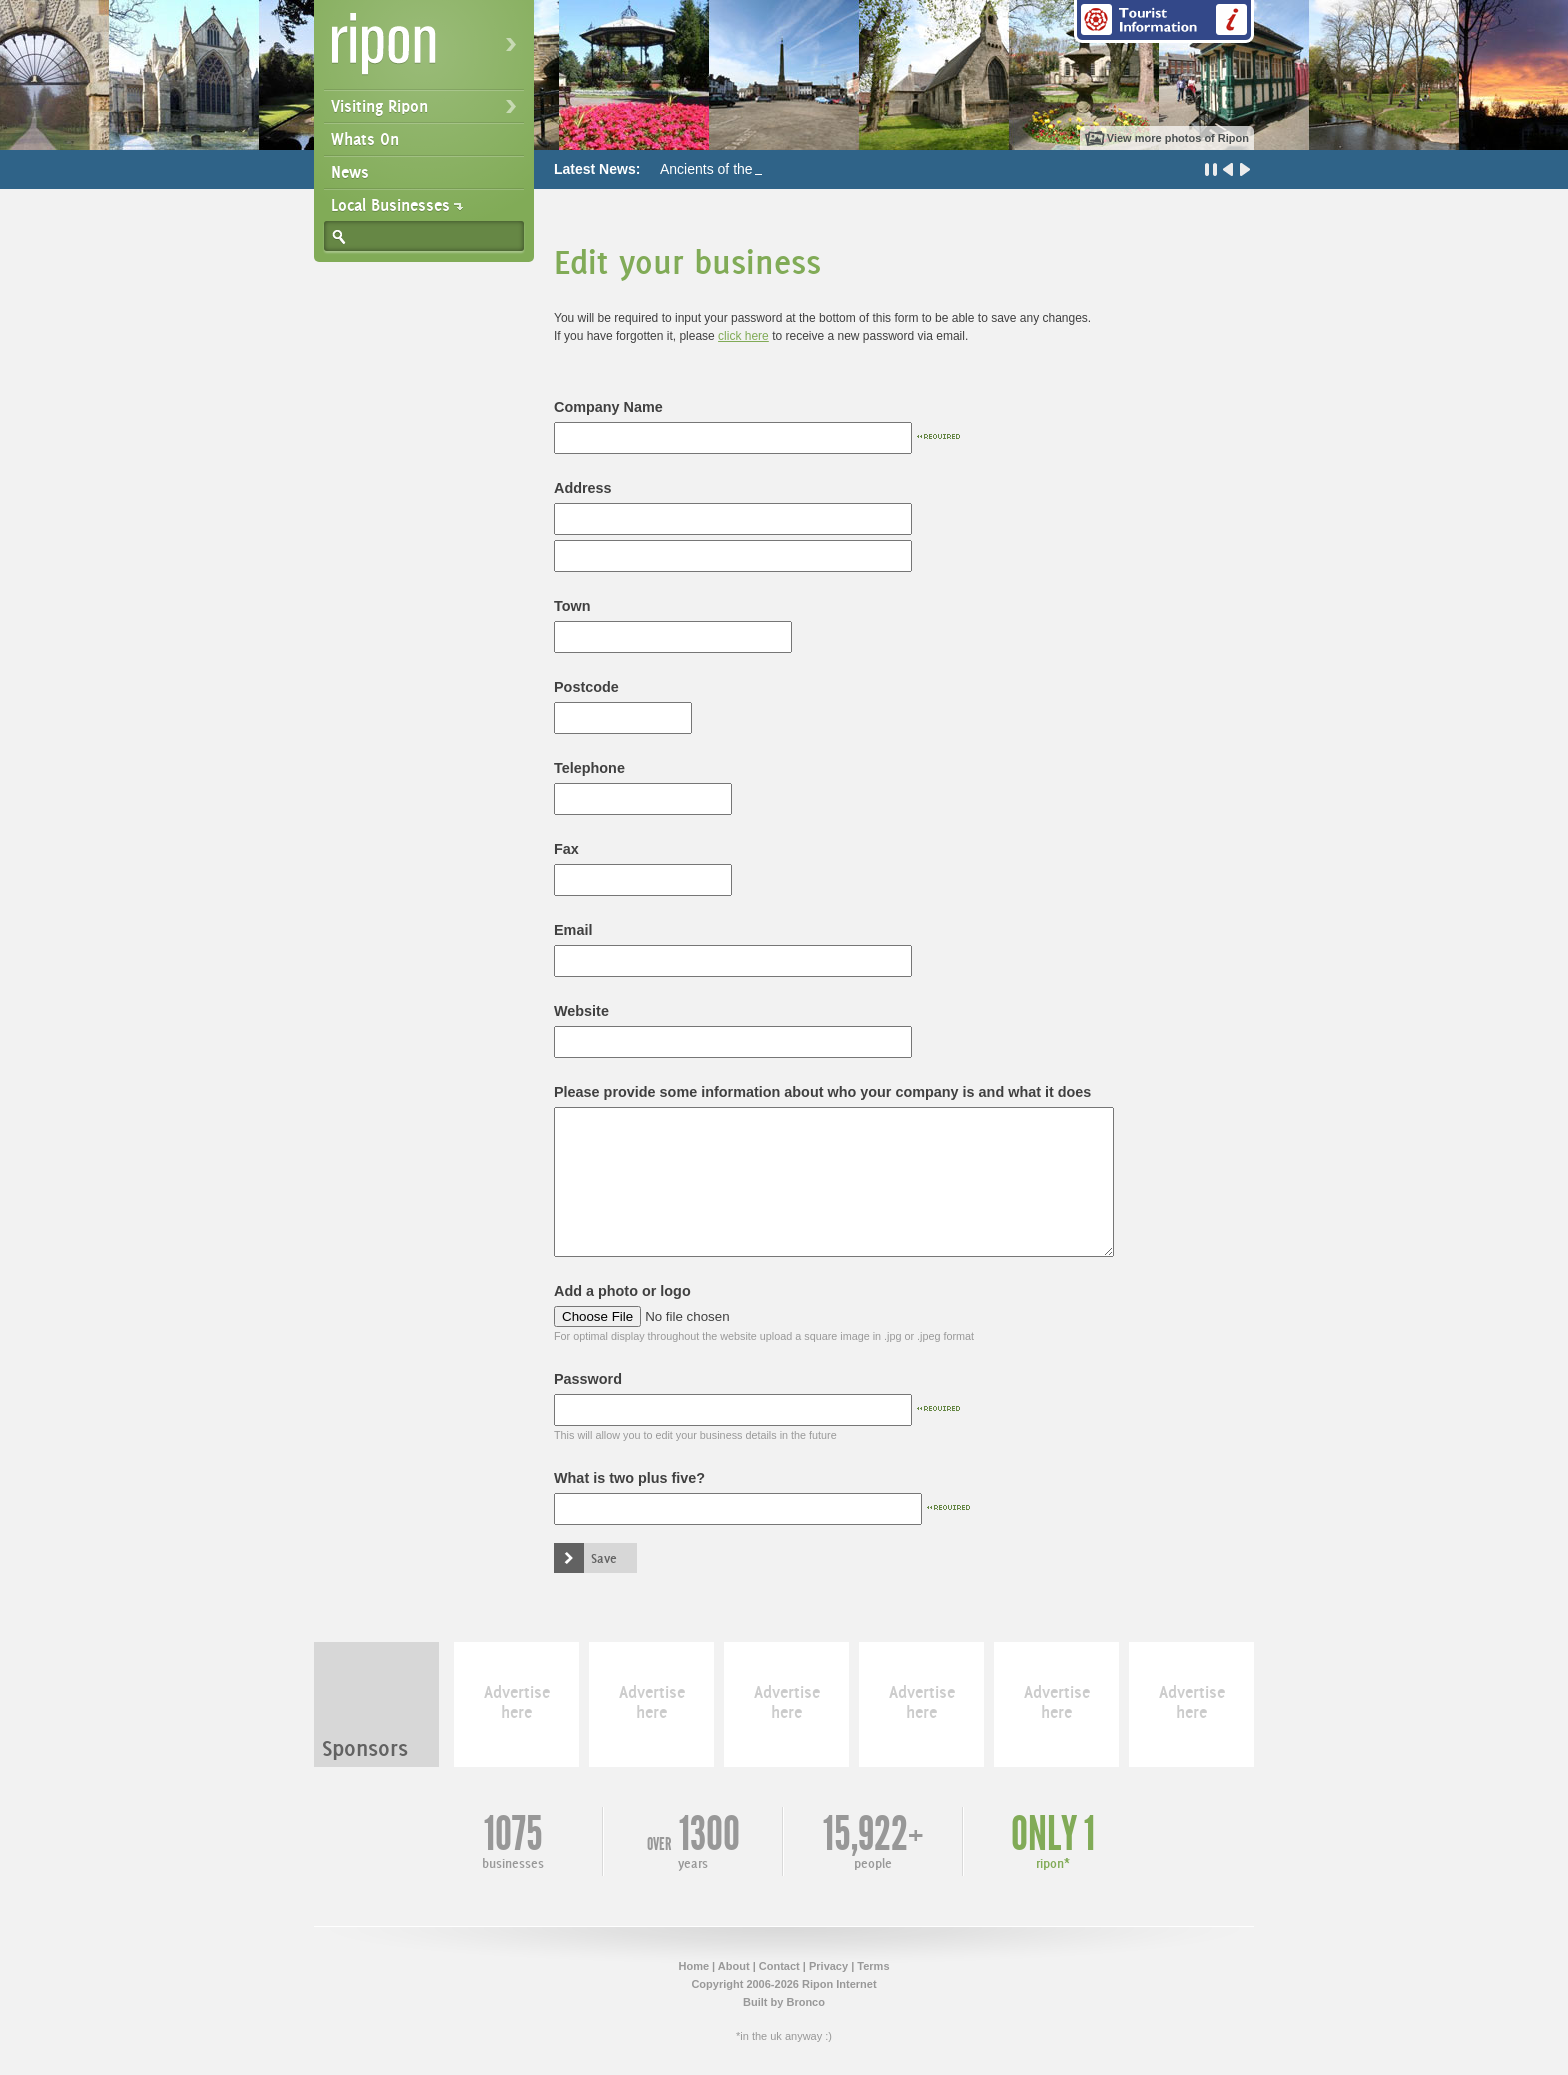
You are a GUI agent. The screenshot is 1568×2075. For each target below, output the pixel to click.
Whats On (365, 139)
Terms (873, 1966)
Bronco (805, 2002)
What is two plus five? (629, 1478)
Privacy (828, 1966)
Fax (566, 849)
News (350, 172)
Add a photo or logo (622, 1291)
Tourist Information (1164, 21)
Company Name (608, 407)
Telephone (589, 768)
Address (583, 488)
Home (693, 1966)
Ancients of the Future (728, 169)
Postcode (586, 687)
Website (581, 1011)
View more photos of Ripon (1178, 138)
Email (573, 930)
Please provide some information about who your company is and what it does (822, 1092)
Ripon (428, 50)
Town (572, 606)
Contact (779, 1966)
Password (588, 1379)
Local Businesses (390, 205)
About (734, 1966)
